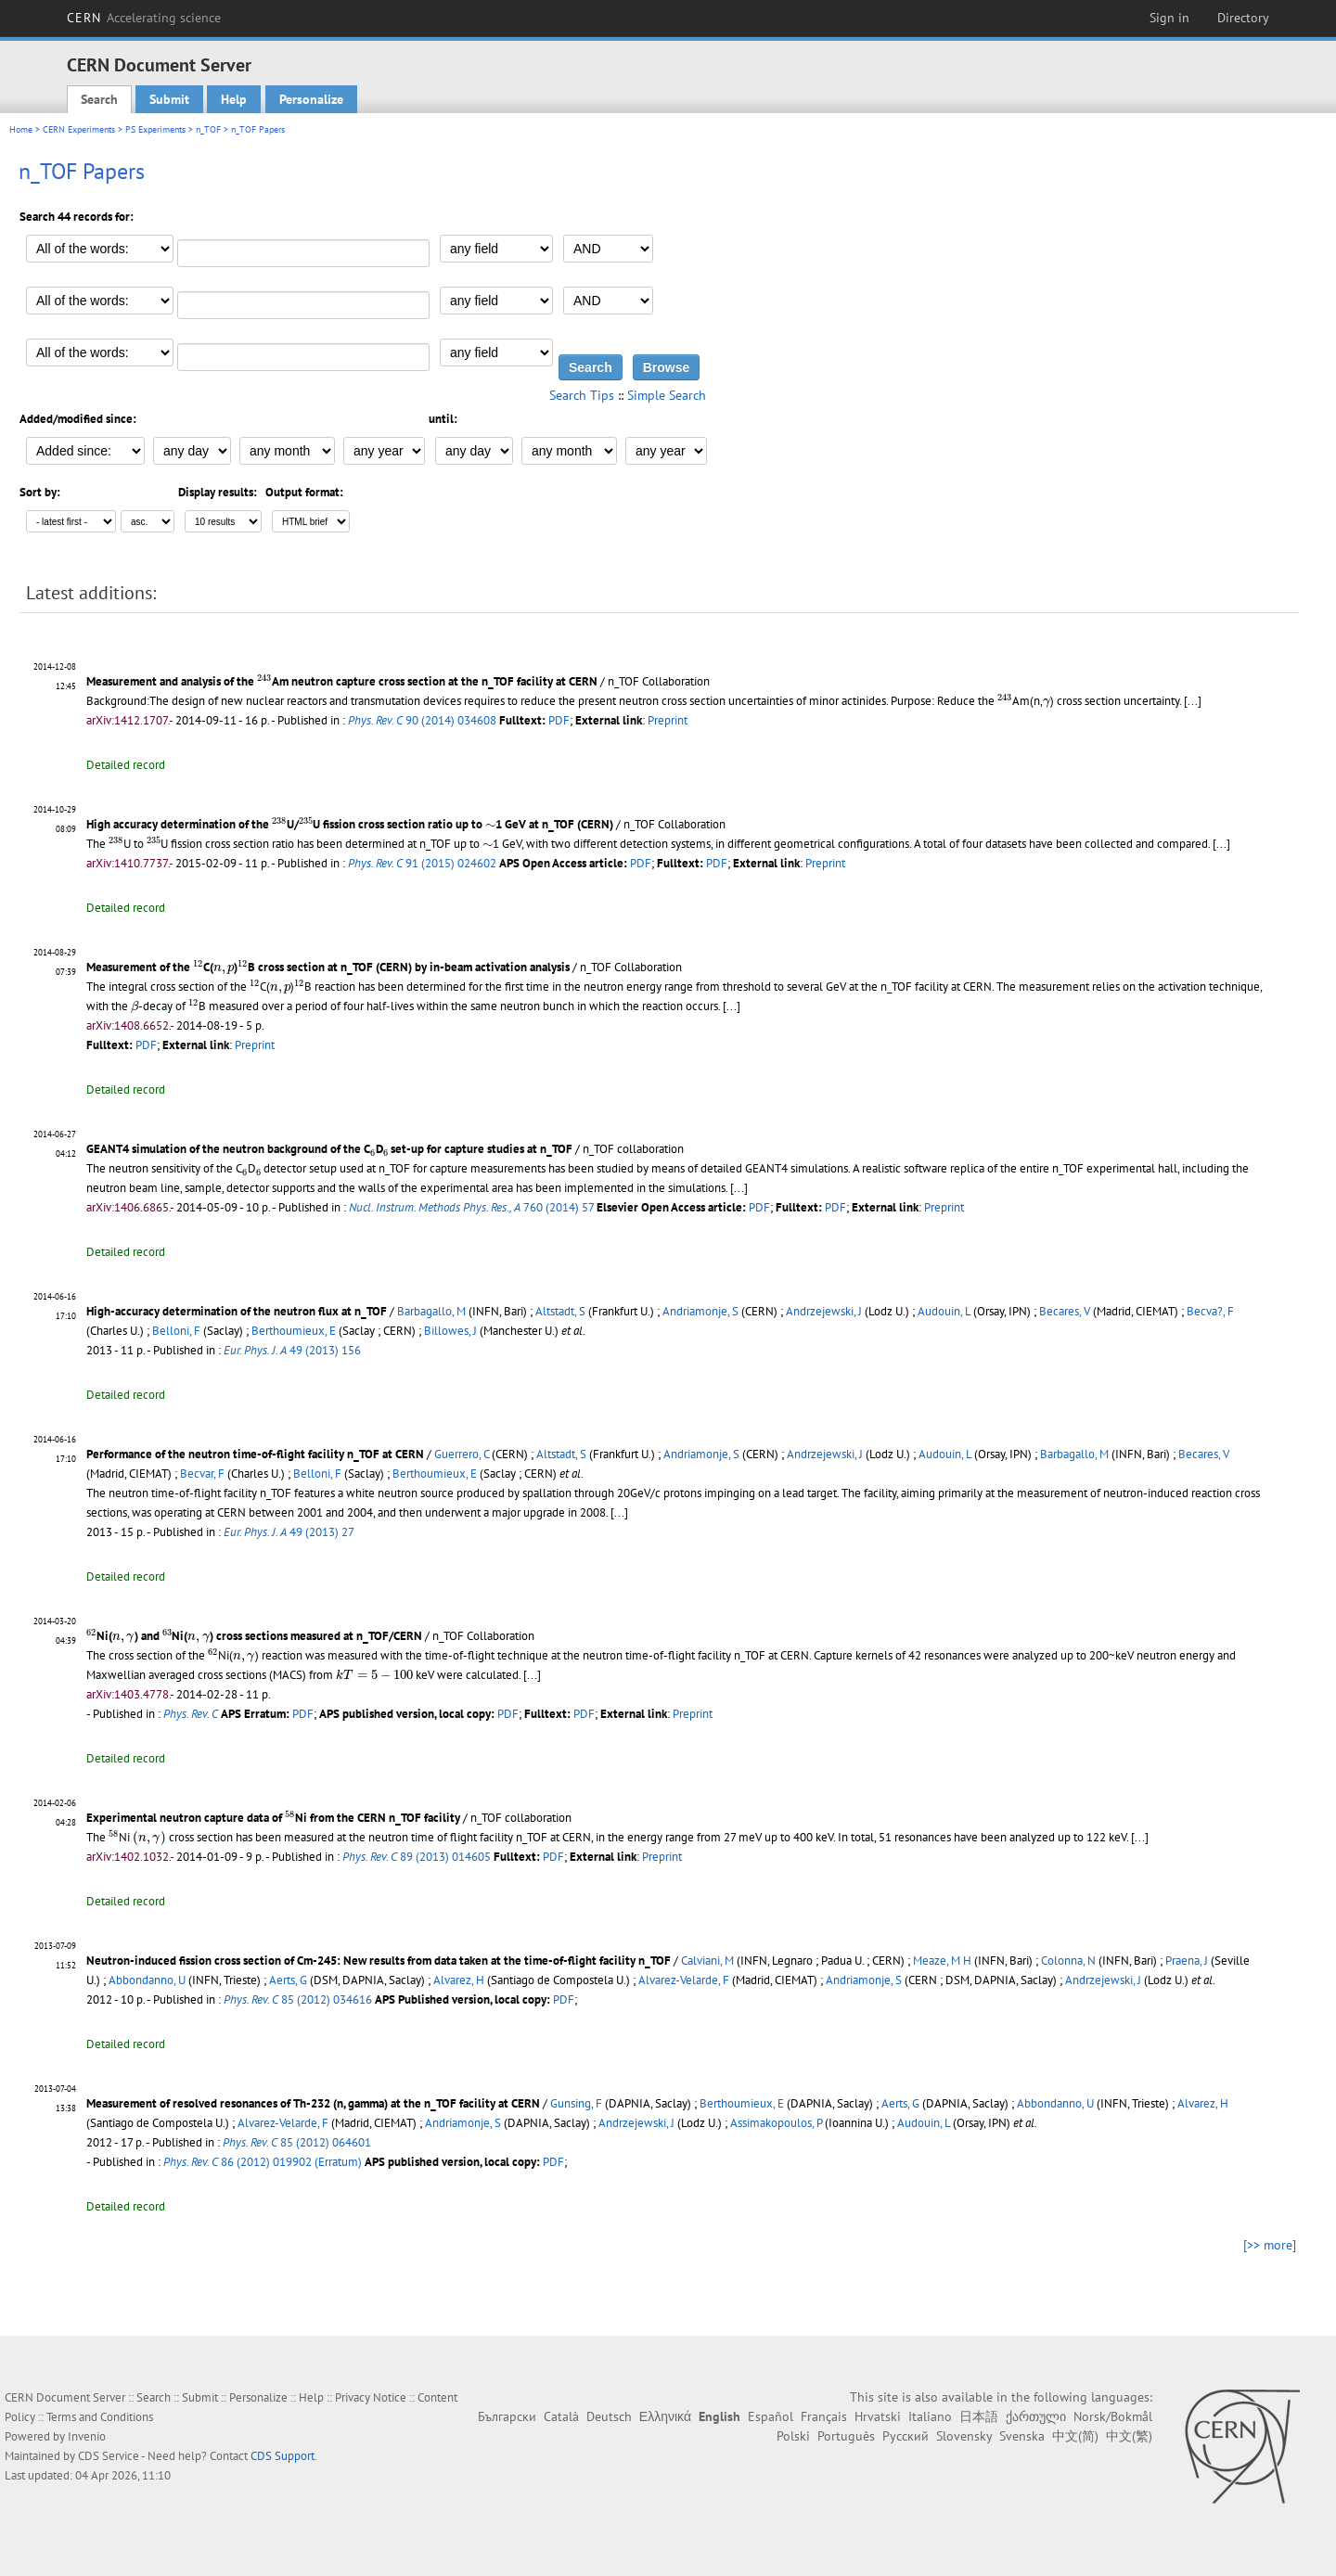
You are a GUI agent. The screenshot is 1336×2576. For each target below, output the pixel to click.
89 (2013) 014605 (416, 1857)
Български (507, 2416)
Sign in (1169, 17)
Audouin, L (944, 1311)
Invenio (87, 2436)
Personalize (311, 99)
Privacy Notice (370, 2397)
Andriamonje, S (700, 1311)
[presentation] (264, 680)
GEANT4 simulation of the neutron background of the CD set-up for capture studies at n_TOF (329, 1149)
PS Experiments (155, 129)
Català (561, 2416)
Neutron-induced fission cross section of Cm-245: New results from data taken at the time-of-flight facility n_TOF (378, 1960)
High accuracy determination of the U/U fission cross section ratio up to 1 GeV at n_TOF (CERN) (349, 824)
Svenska (1022, 2436)
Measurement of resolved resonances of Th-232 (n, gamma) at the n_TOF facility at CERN (313, 2103)
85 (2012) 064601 (297, 2142)
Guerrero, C (461, 1454)
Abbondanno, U (147, 1980)
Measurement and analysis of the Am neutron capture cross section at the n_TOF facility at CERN (341, 681)
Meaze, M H (942, 1960)
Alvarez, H (458, 1980)
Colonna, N (1068, 1960)
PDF (559, 720)
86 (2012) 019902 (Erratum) (262, 2162)
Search (99, 99)
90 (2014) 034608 (422, 720)
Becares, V (1064, 1311)
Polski (793, 2436)
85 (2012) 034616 (298, 1999)
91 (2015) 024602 (422, 863)
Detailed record (125, 765)
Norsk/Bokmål (1112, 2416)
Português (846, 2436)
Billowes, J (450, 1331)
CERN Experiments (79, 129)
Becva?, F (1210, 1311)
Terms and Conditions (99, 2417)
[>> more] (1269, 2244)
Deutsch (609, 2416)
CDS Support (282, 2456)
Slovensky (964, 2436)
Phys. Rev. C (190, 1714)
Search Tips (581, 395)
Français (824, 2416)
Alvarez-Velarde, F (683, 1980)
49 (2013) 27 (289, 1532)
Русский (905, 2436)
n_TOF (208, 129)
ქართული (1036, 2416)
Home (20, 129)
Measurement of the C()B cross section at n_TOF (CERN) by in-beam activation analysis (328, 967)
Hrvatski (877, 2416)
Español (770, 2416)
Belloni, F (176, 1331)
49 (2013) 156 (292, 1350)
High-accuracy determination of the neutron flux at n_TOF (236, 1311)
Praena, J (1186, 1960)
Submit (169, 99)
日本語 (978, 2416)
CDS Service (108, 2456)
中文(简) (1075, 2436)
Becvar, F (202, 1473)
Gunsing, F (576, 2103)
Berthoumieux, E (293, 1331)
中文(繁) (1129, 2436)
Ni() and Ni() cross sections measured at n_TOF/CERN (254, 1636)
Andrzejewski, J (824, 1311)
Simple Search (666, 395)
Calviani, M (707, 1960)
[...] (1192, 701)
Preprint (667, 720)
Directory (1243, 17)
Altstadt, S (560, 1311)
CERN (144, 17)
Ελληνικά (665, 2416)
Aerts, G (288, 1980)
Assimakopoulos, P (776, 2123)
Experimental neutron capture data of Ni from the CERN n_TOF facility (273, 1818)
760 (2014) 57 (471, 1207)
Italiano (930, 2416)
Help (234, 99)
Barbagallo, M (431, 1311)
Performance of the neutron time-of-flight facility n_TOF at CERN (255, 1454)
